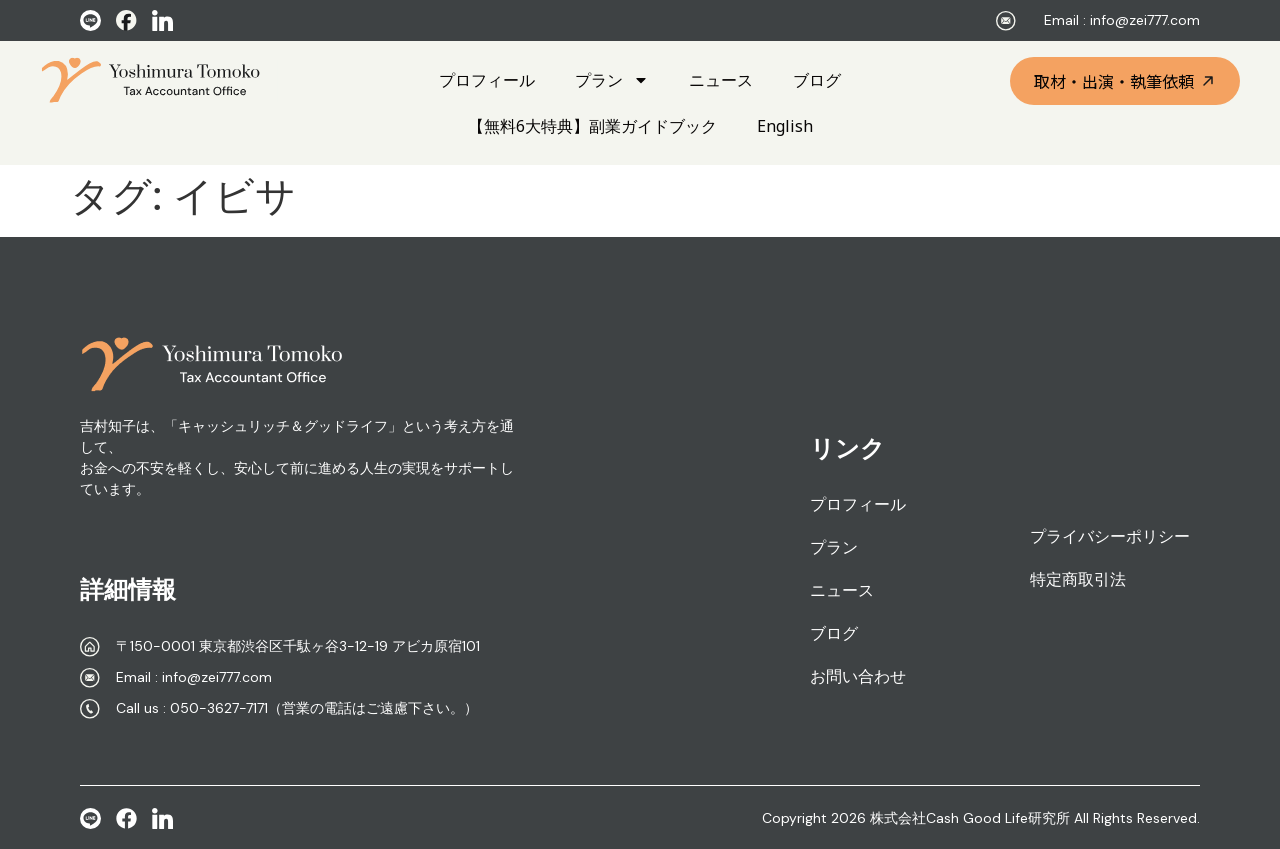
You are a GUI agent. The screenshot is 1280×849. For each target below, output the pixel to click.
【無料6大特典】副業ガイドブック (592, 126)
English (785, 126)
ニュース (721, 80)
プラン (612, 80)
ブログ (817, 80)
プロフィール (487, 80)
